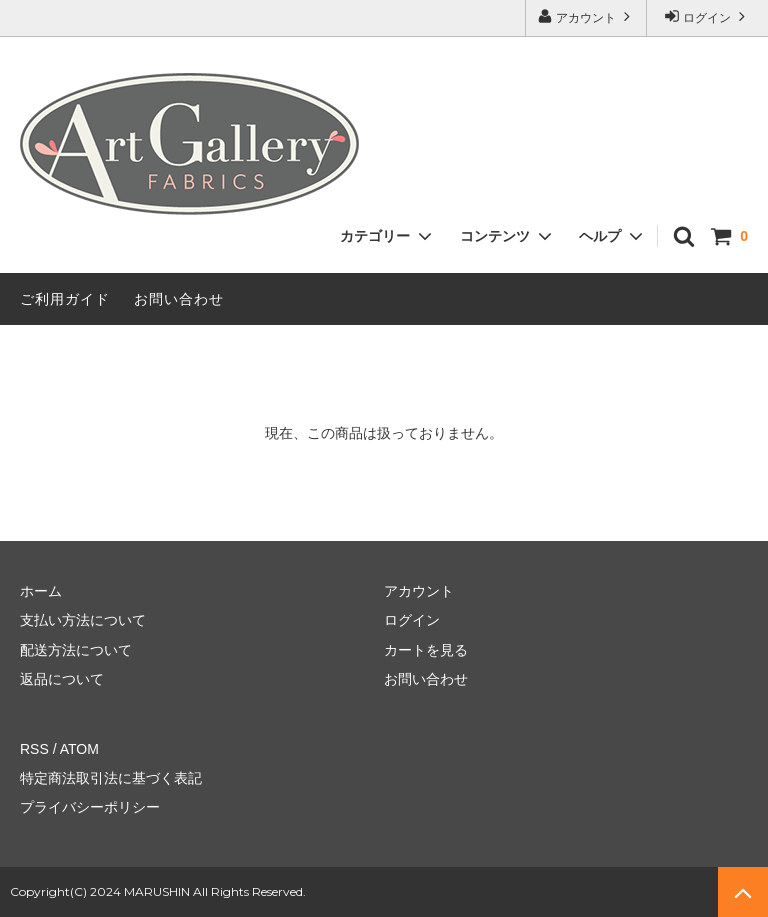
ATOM (79, 749)
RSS (34, 749)
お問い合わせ (179, 299)
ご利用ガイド (65, 299)
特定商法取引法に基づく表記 (111, 778)
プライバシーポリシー (90, 807)
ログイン (707, 16)
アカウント (586, 16)
